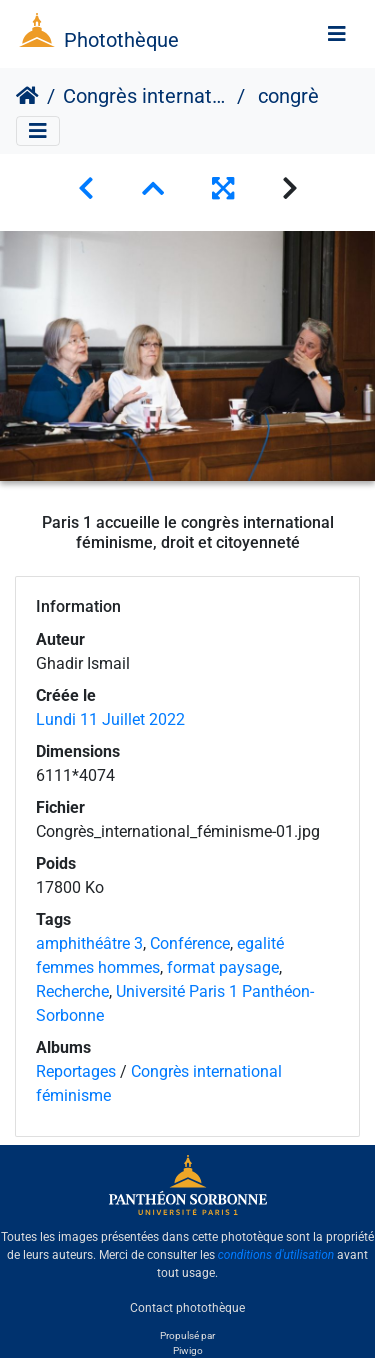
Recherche (72, 991)
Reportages (76, 1071)
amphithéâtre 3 (89, 943)
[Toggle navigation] (337, 34)
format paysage (223, 967)
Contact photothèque (187, 1307)
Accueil (27, 96)
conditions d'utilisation (276, 1255)
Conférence (190, 943)
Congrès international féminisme (146, 96)
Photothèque (121, 40)
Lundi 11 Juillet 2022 (110, 719)
